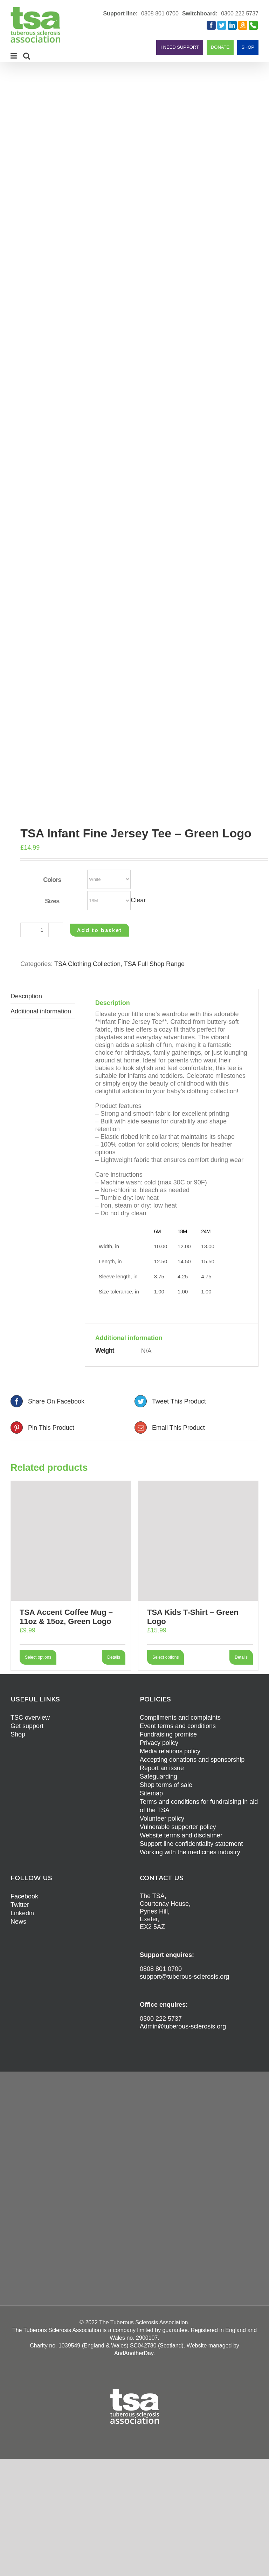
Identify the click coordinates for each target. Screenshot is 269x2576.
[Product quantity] (42, 930)
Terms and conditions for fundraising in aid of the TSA (199, 1806)
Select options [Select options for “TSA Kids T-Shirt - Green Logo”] (165, 1657)
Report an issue (162, 1768)
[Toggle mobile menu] (14, 56)
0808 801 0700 (160, 13)
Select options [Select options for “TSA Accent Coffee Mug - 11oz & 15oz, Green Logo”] (38, 1657)
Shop (18, 1734)
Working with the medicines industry (190, 1852)
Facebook (24, 1896)
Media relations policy (170, 1751)
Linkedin (22, 1913)
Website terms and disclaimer (181, 1835)
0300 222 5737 (239, 13)
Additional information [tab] (41, 1011)
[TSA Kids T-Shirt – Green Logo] (198, 1541)
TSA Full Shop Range (154, 963)
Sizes (52, 901)
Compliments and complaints (180, 1717)
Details (113, 1657)
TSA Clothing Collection (87, 963)
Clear (138, 900)
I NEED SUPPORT (179, 47)
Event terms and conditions (178, 1725)
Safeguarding (158, 1776)
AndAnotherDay (133, 2353)
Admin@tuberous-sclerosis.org (183, 2026)
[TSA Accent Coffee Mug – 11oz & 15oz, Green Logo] (71, 1541)
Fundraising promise (168, 1734)
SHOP (247, 47)
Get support (27, 1725)
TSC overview (30, 1717)
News (18, 1921)
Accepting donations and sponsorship (192, 1759)
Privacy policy (159, 1742)
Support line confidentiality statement (191, 1843)
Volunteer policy (162, 1818)
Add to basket (99, 930)
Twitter (20, 1904)
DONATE (220, 47)
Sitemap (151, 1793)
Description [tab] (26, 996)
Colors (52, 879)
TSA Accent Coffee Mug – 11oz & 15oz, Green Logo (66, 1617)
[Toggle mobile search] (26, 56)
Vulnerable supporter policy (178, 1826)
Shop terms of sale (166, 1784)
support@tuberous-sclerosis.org (184, 1976)
